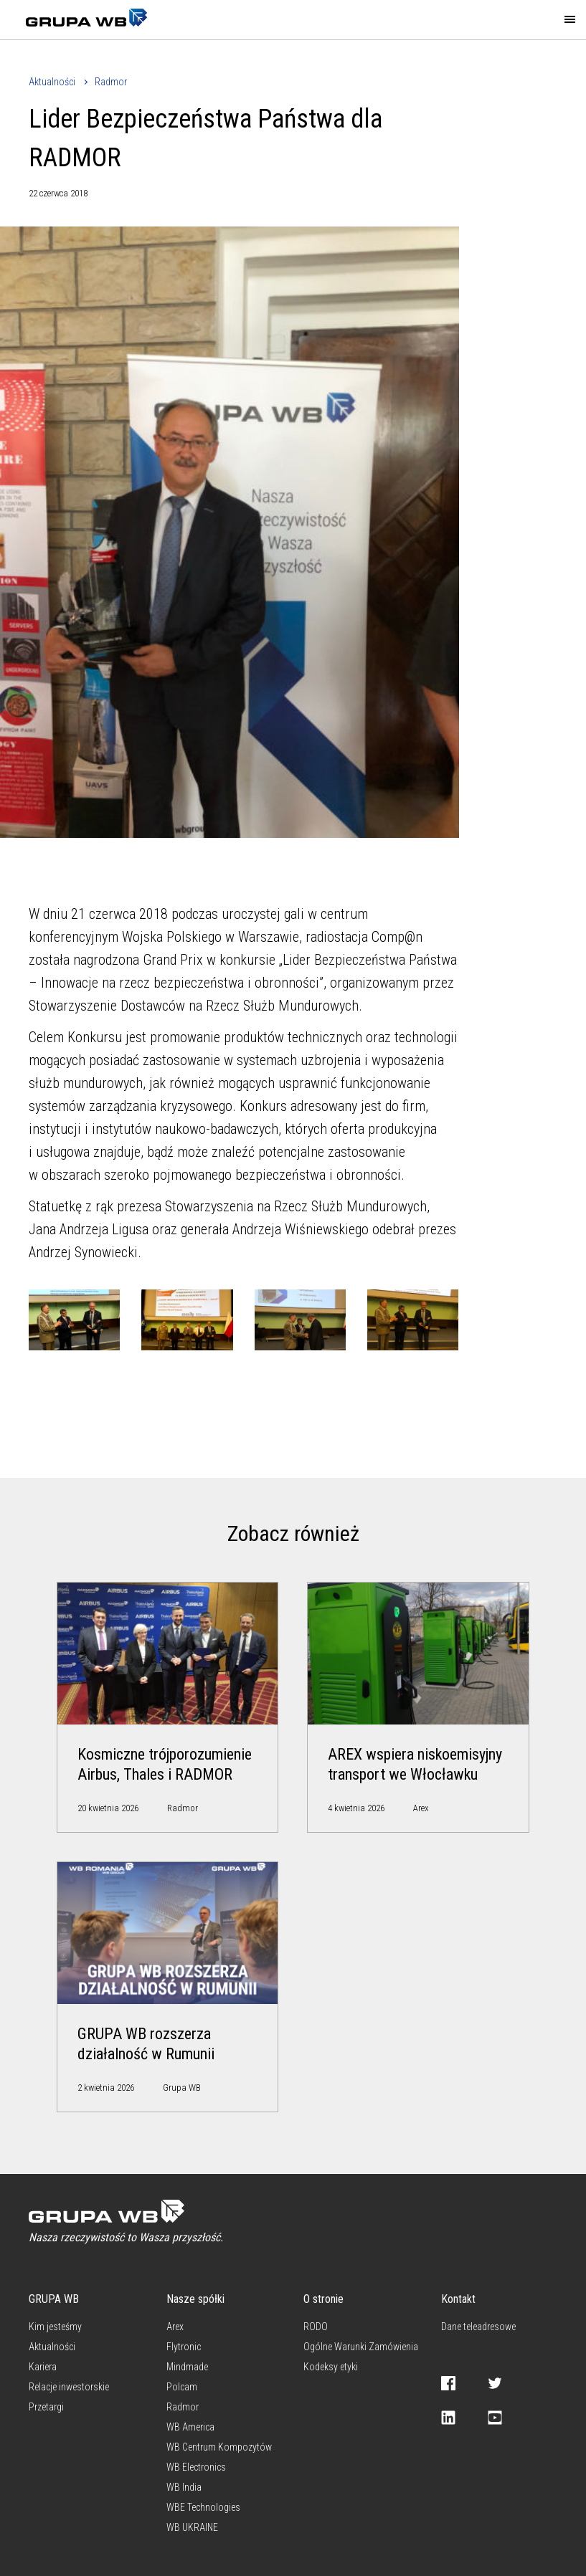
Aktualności (52, 81)
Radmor (111, 81)
